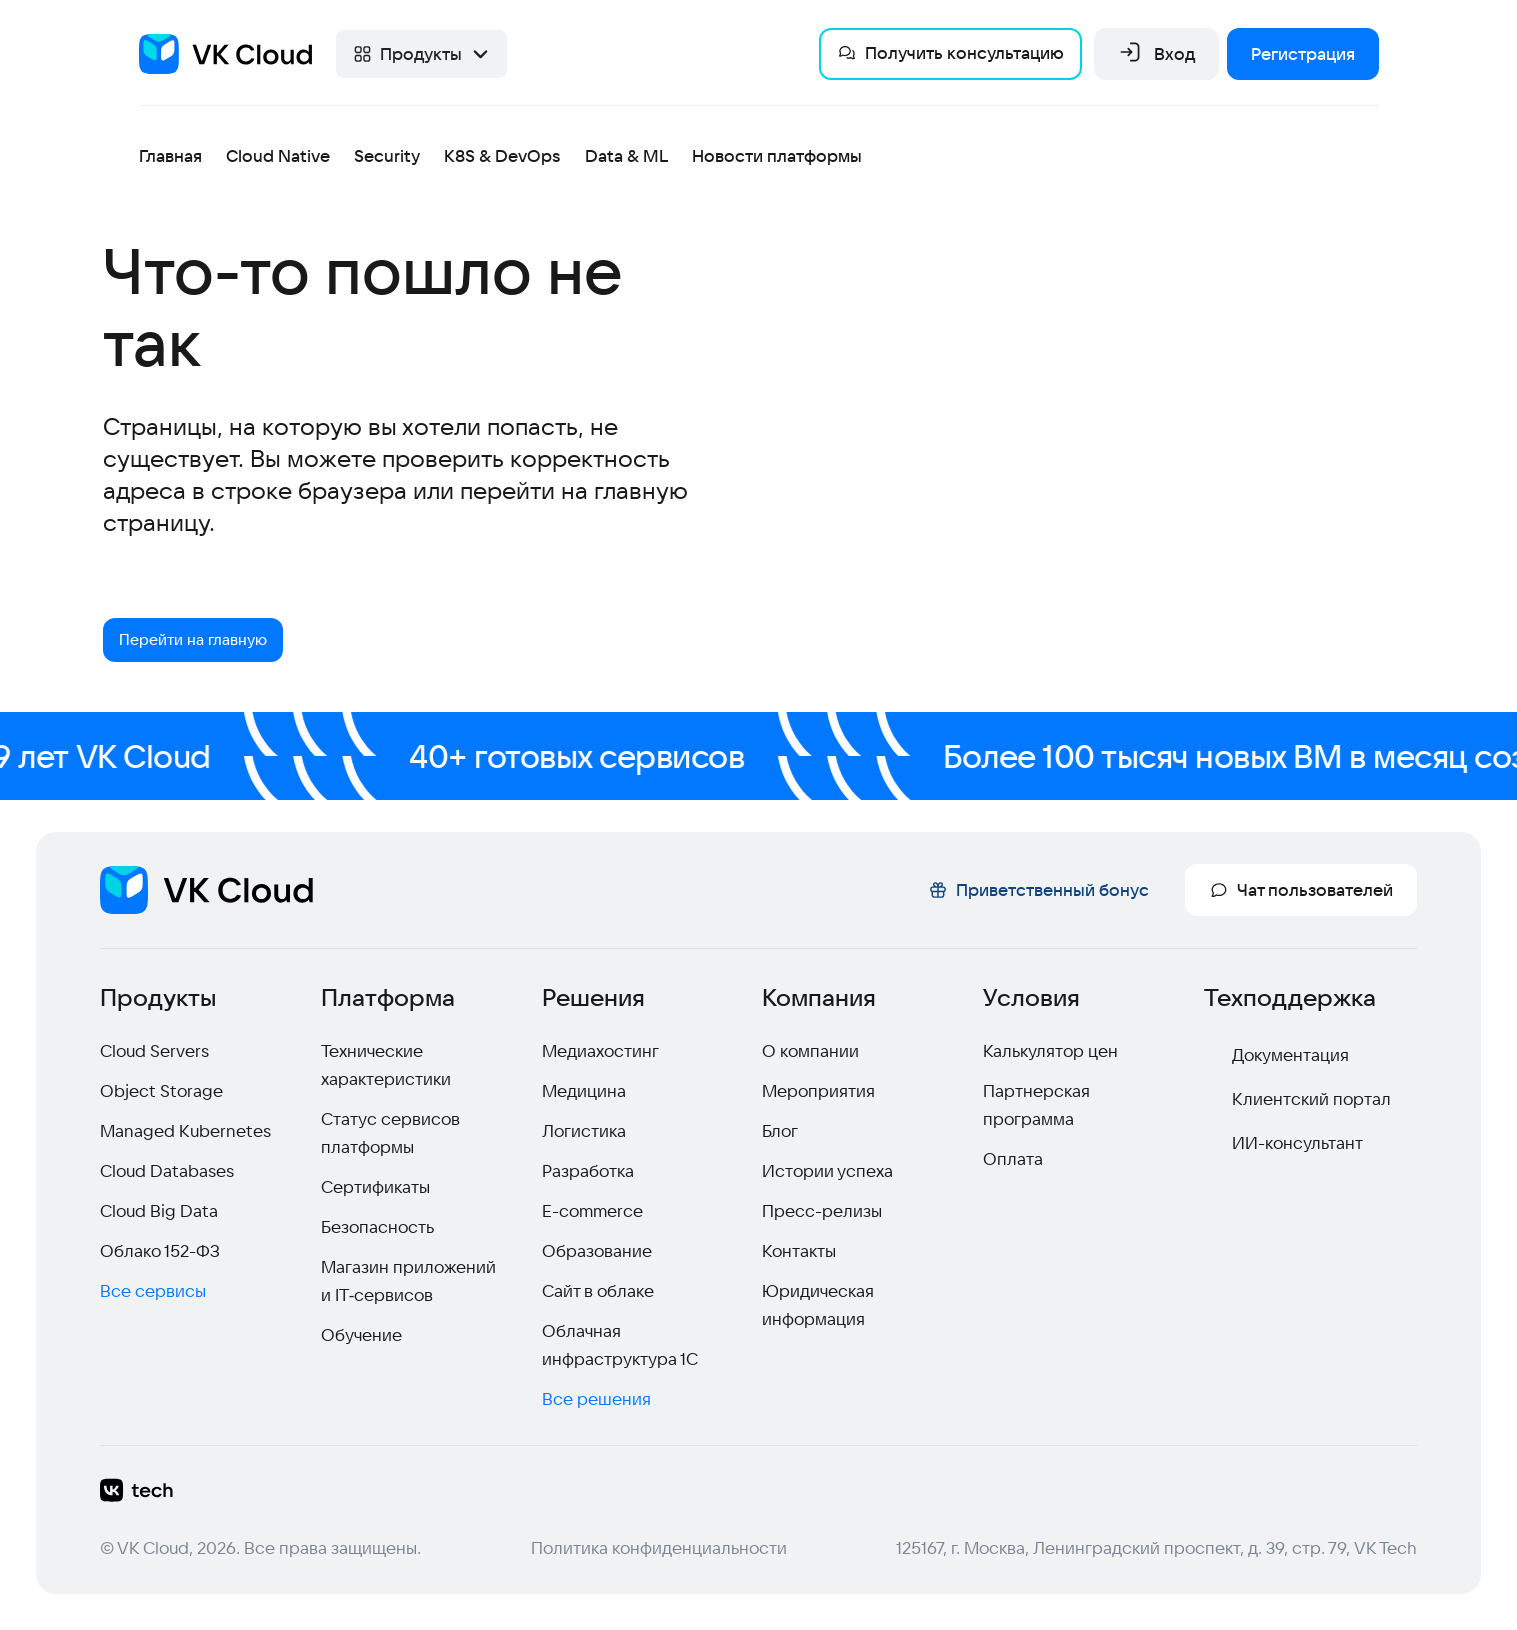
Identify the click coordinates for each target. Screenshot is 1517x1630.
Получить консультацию (950, 52)
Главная (170, 155)
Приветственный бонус (1038, 893)
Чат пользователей (1301, 893)
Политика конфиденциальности (659, 1551)
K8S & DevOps (502, 155)
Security (387, 155)
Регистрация (1303, 53)
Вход (1156, 54)
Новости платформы (777, 155)
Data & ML (626, 155)
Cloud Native (278, 155)
